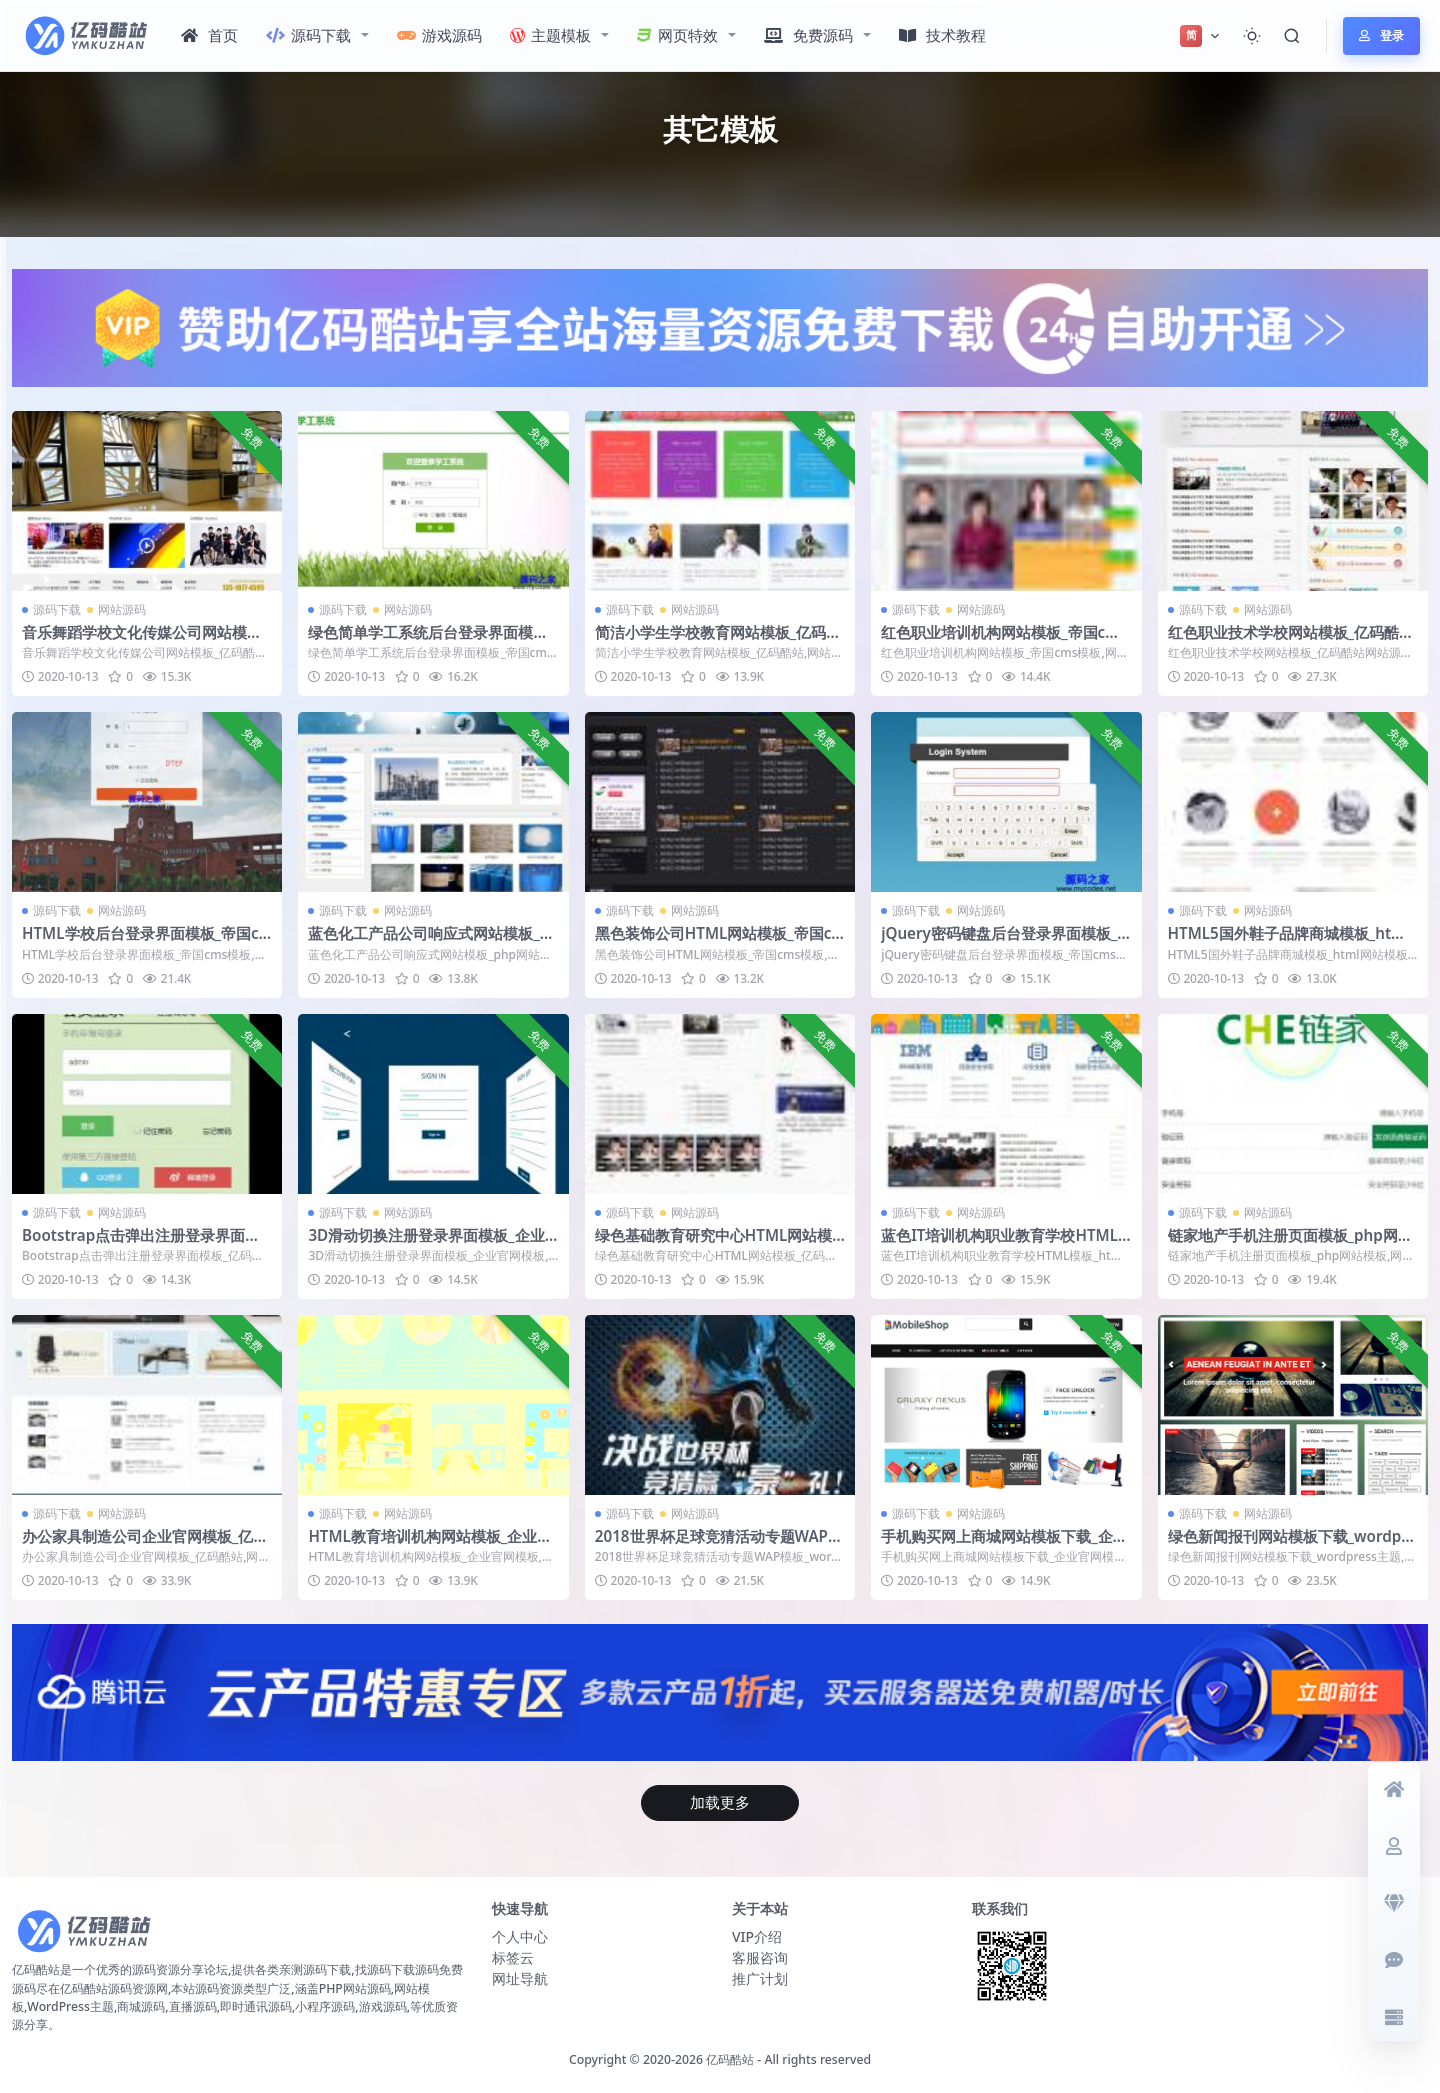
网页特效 (677, 35)
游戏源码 (439, 35)
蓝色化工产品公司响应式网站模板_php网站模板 (428, 942)
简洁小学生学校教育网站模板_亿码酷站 (718, 641)
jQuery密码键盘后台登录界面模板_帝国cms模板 (999, 942)
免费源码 (808, 35)
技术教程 (942, 35)
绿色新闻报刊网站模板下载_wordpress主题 (1292, 1545)
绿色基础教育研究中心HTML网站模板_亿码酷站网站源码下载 (714, 1244)
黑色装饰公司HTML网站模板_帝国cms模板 (713, 942)
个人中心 (520, 1936)
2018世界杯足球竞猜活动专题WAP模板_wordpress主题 (719, 1545)
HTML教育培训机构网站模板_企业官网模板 (430, 1545)
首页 (209, 35)
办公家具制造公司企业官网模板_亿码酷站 (145, 1545)
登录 (1381, 35)
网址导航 (520, 1978)
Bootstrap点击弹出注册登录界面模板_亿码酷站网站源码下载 (141, 1244)
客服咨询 (760, 1957)
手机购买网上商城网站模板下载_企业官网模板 (1004, 1545)
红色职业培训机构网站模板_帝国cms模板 (1004, 641)
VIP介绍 (757, 1936)
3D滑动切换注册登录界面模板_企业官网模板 (426, 1244)
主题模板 (550, 35)
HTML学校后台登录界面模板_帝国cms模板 (140, 942)
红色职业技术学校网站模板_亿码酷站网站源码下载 (1291, 641)
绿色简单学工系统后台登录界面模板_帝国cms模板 (431, 641)
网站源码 (122, 609)
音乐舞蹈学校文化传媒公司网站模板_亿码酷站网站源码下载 (145, 641)
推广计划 (760, 1978)
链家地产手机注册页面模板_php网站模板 (1290, 1244)
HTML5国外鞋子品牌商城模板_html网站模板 (1289, 942)
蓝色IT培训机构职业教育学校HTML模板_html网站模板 (999, 1244)
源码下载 (308, 35)
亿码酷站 (730, 2059)
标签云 (513, 1957)
